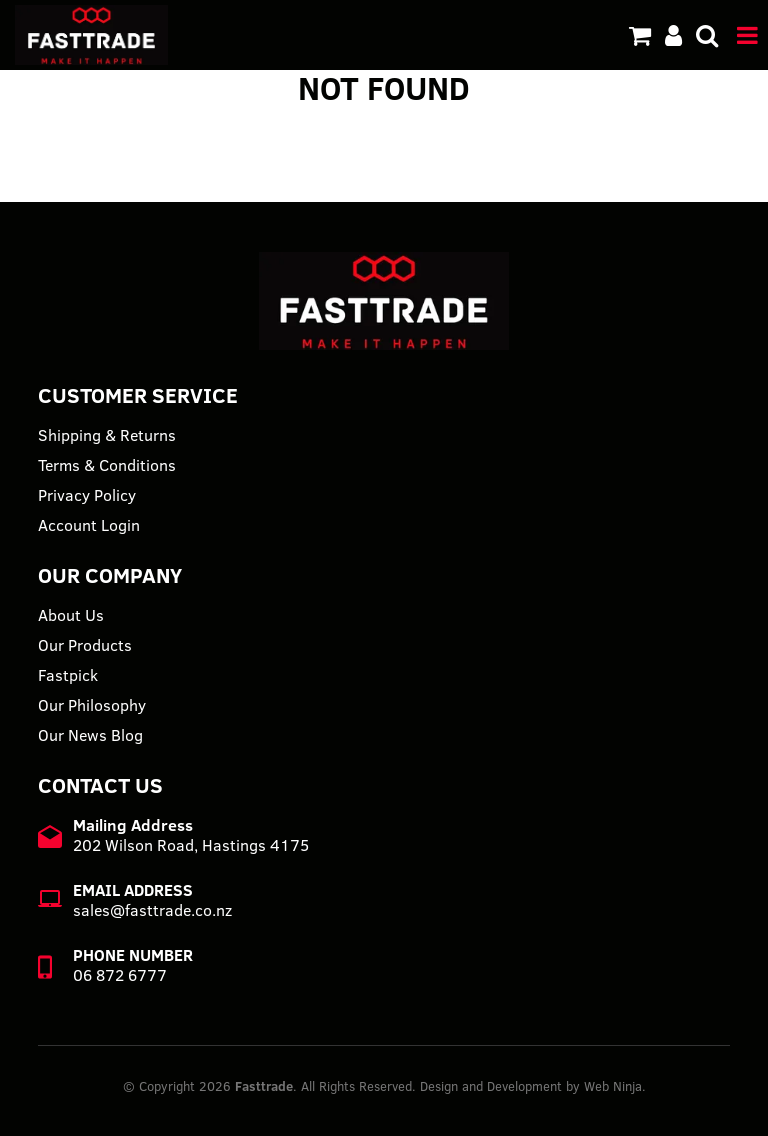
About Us (71, 615)
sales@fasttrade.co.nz (152, 910)
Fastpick (68, 675)
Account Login (89, 525)
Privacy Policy (87, 495)
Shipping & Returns (107, 435)
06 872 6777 (120, 975)
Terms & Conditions (107, 465)
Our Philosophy (92, 705)
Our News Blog (90, 735)
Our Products (85, 645)
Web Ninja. (615, 1086)
